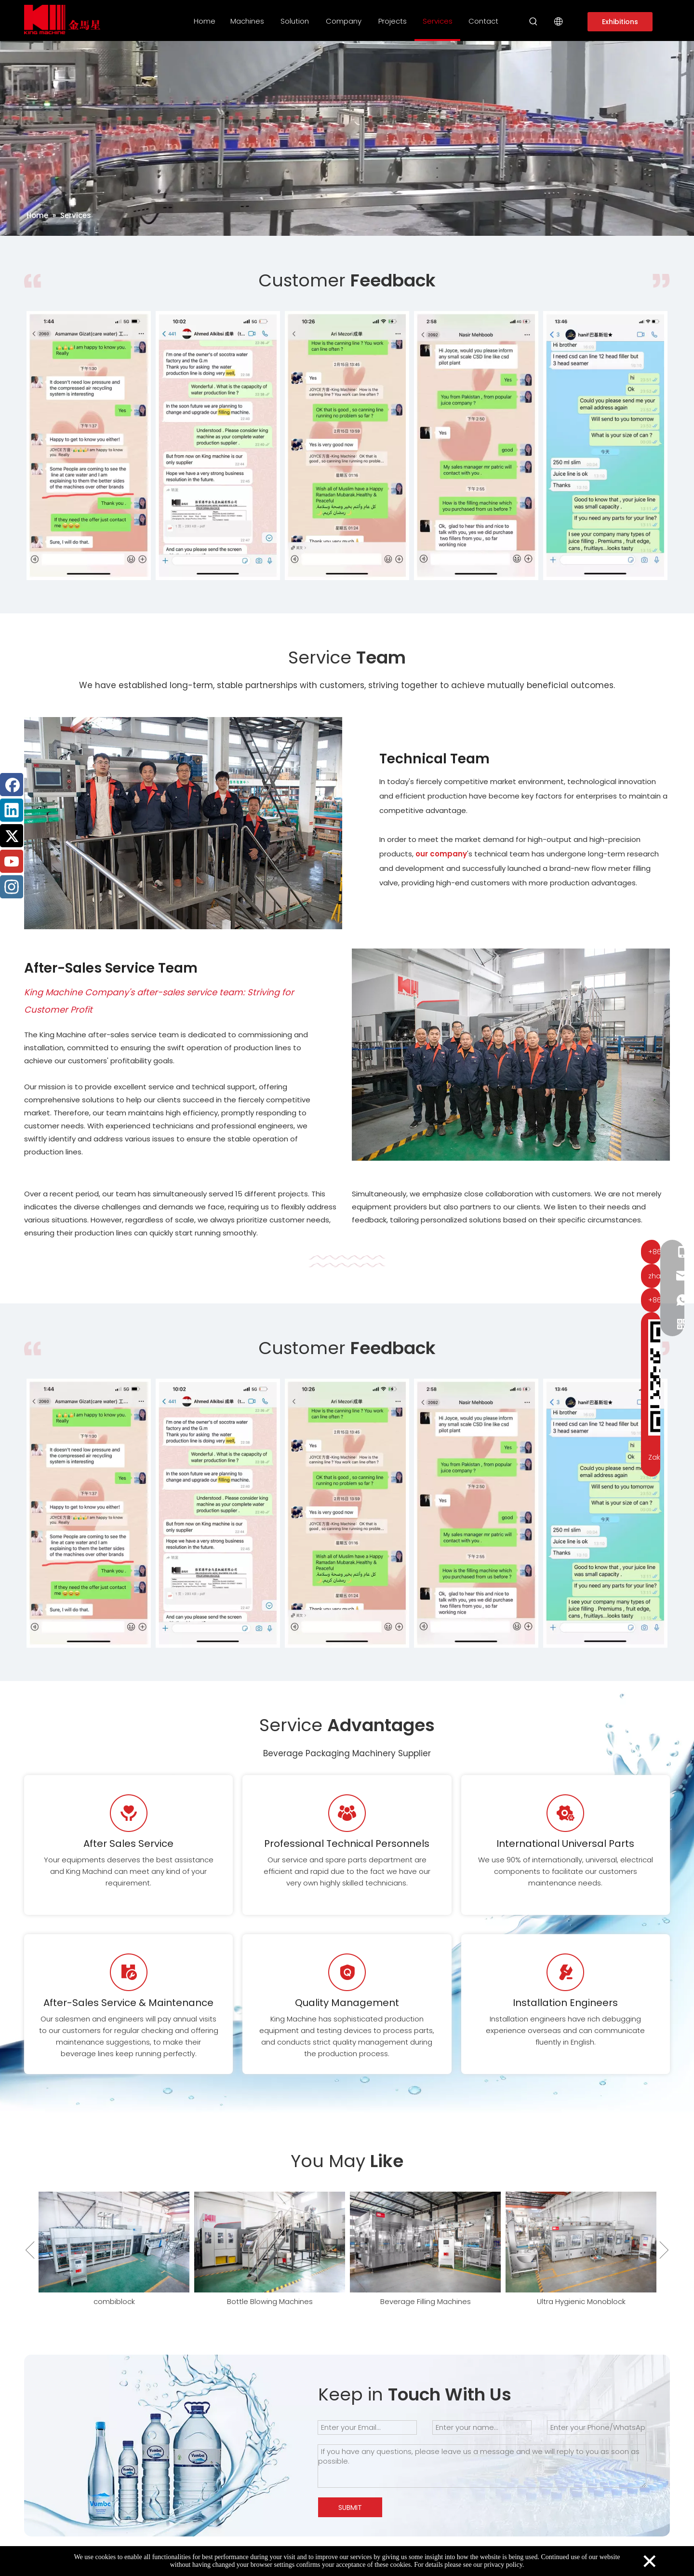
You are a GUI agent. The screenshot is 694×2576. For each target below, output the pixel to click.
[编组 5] (347, 1260)
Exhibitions (620, 22)
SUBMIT (350, 2507)
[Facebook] (11, 784)
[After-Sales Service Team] (511, 1055)
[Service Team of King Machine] (183, 823)
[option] (89, 445)
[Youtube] (11, 861)
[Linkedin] (11, 810)
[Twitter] (11, 835)
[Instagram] (11, 886)
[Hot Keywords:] (533, 21)
